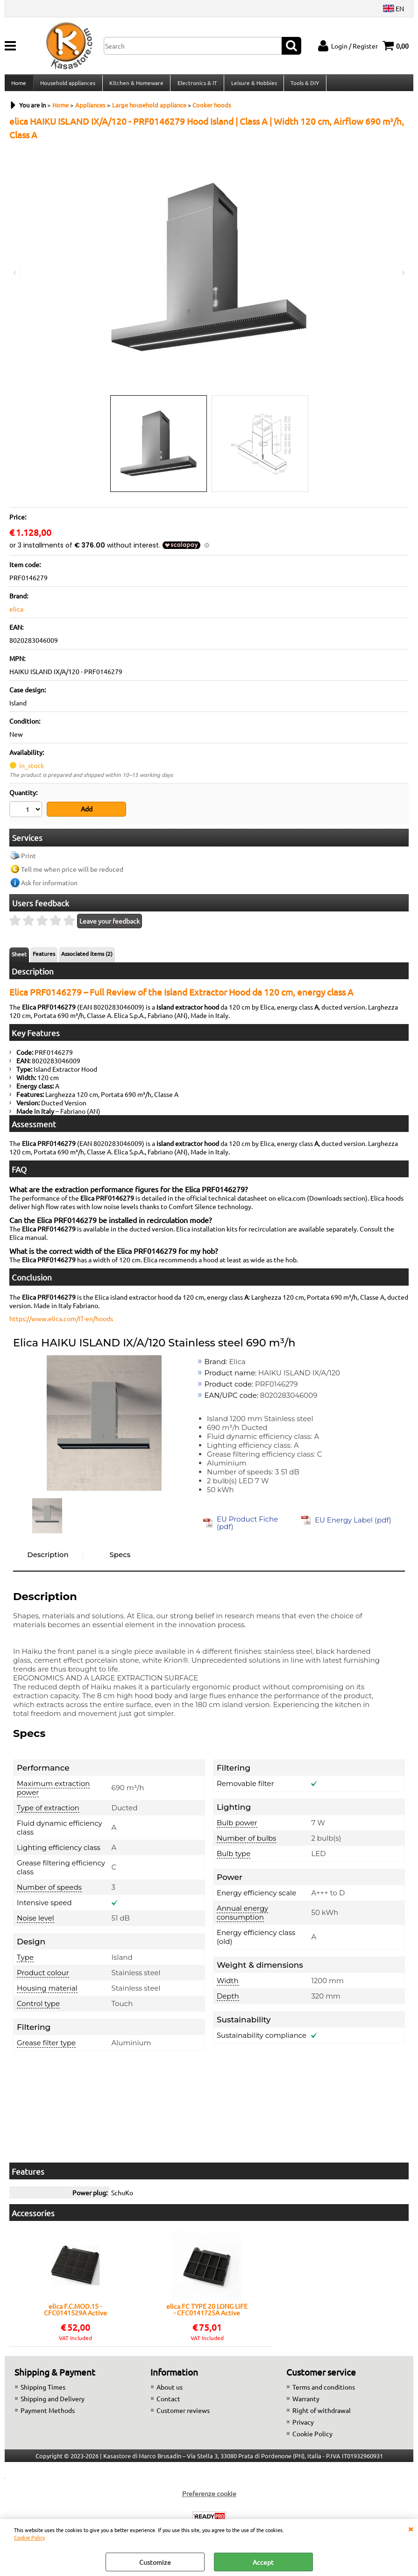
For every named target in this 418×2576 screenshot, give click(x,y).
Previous (15, 273)
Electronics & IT (196, 85)
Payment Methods (48, 2414)
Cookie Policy (29, 2537)
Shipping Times (43, 2390)
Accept (263, 2562)
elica (16, 614)
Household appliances (67, 85)
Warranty (305, 2402)
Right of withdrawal (321, 2414)
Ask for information (49, 886)
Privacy (303, 2425)
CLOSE (410, 2528)
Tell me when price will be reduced (72, 872)
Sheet (19, 957)
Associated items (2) (87, 957)
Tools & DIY (303, 85)
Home (18, 85)
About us (169, 2390)
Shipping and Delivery (53, 2402)
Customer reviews (183, 2414)
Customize (155, 2562)
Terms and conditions (323, 2390)
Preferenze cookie (209, 2497)
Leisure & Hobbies (252, 85)
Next (403, 273)
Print (28, 859)
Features (44, 957)
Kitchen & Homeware (135, 85)
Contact (168, 2402)
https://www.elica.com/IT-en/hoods (61, 1322)
